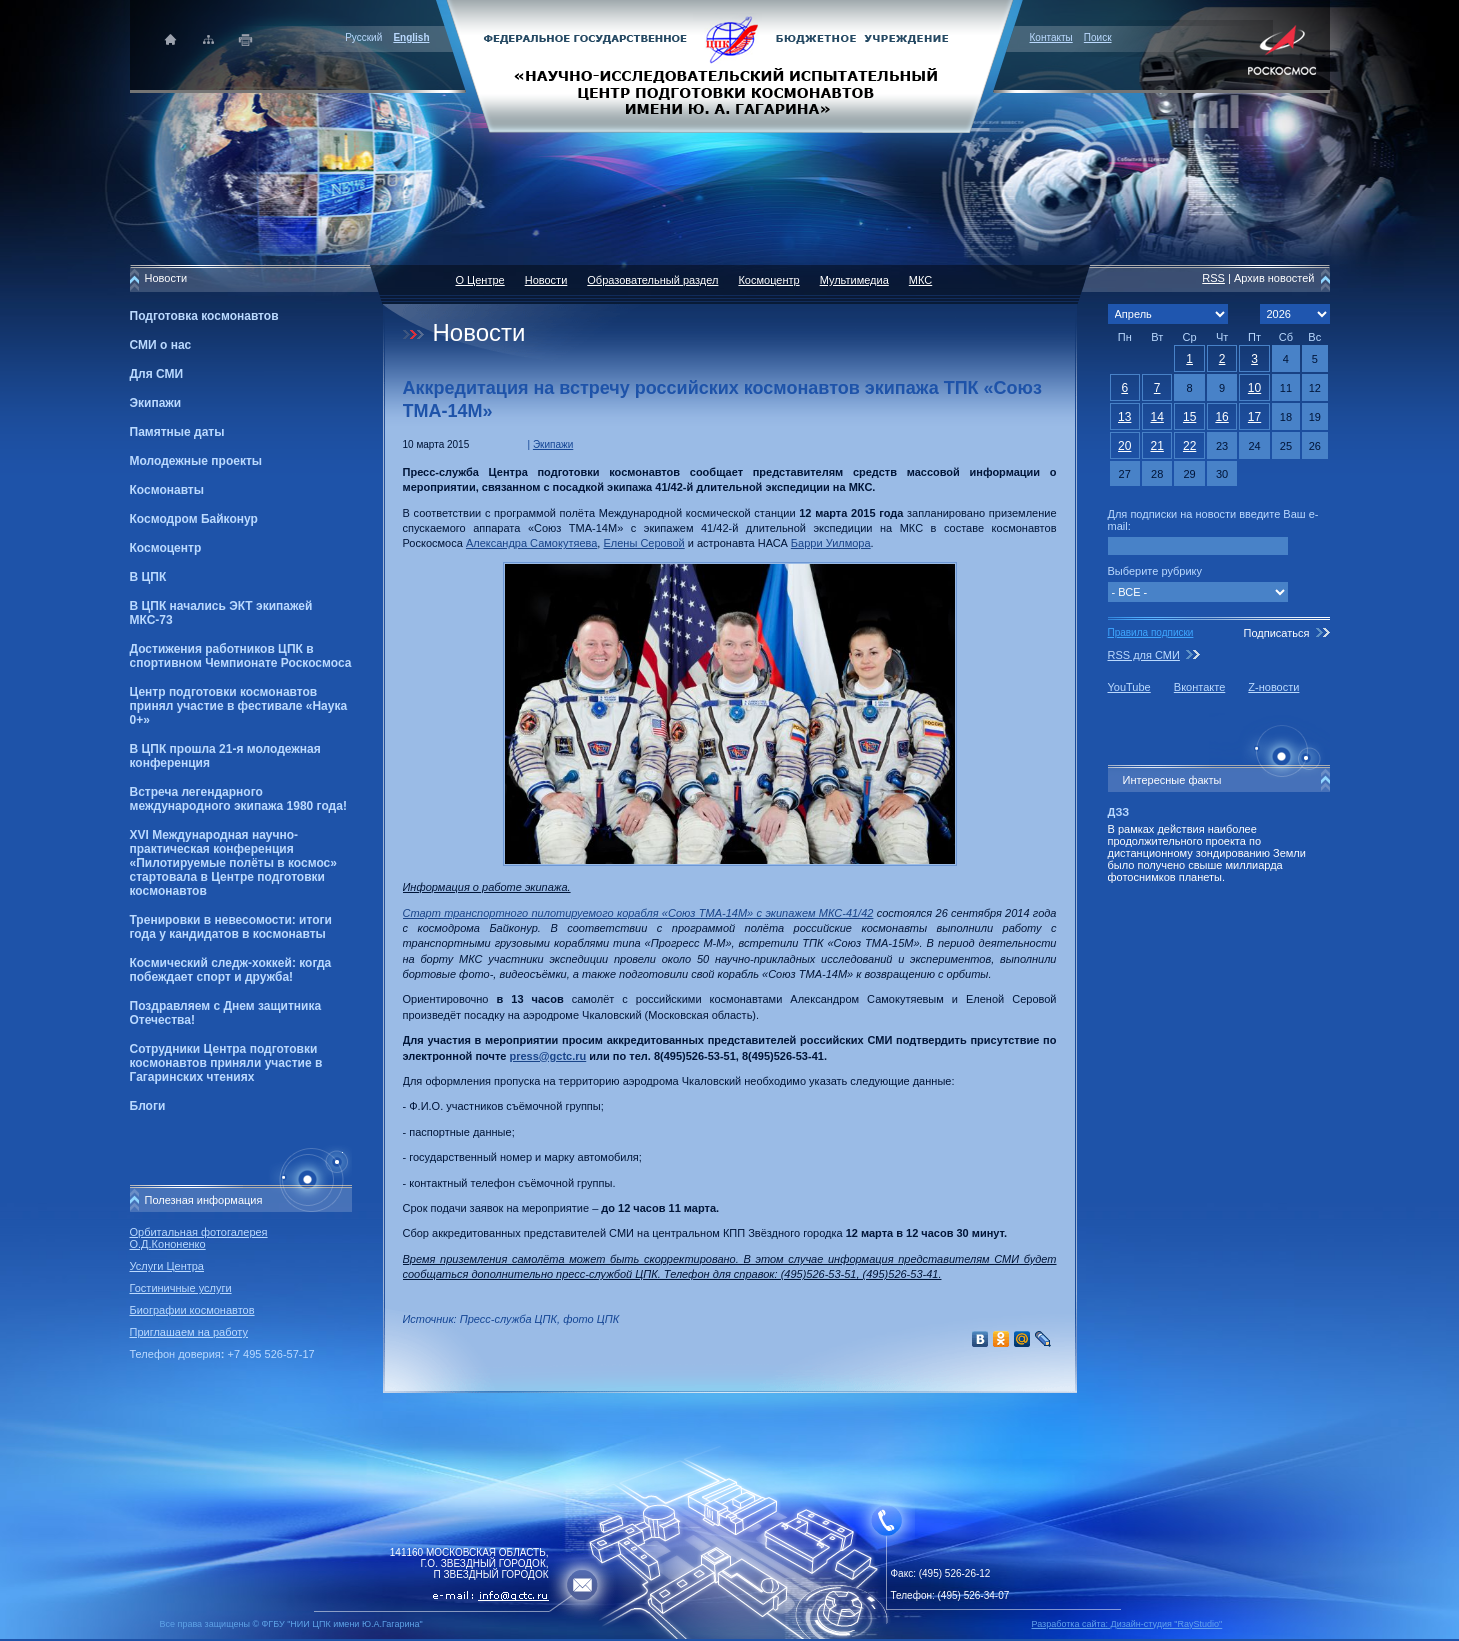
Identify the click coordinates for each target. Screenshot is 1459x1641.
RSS (1213, 278)
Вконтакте (1199, 687)
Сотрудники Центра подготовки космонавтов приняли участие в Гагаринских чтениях (226, 1063)
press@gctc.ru (547, 1056)
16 (1221, 417)
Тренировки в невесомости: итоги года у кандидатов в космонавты (231, 927)
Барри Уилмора (831, 543)
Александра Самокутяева (531, 543)
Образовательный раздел (652, 280)
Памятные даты (177, 432)
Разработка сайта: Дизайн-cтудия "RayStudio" (1127, 1624)
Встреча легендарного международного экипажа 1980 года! (238, 799)
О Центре (480, 280)
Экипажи (156, 403)
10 (1254, 388)
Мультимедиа (854, 280)
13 (1124, 417)
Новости (546, 280)
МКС (920, 280)
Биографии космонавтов (192, 1310)
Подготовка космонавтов (204, 316)
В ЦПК (148, 577)
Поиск (1098, 37)
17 (1254, 417)
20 (1124, 446)
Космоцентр (166, 548)
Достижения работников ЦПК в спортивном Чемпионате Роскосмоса (241, 656)
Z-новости (1273, 687)
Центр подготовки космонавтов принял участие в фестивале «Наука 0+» (239, 706)
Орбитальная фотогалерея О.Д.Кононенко (199, 1238)
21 (1157, 446)
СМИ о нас (161, 345)
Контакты (1051, 37)
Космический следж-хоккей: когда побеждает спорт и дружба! (231, 970)
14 (1157, 417)
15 (1189, 417)
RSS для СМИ (1144, 655)
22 (1189, 446)
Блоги (148, 1106)
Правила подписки (1151, 632)
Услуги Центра (167, 1266)
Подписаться (1276, 633)
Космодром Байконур (194, 519)
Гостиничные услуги (181, 1288)
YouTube (1129, 687)
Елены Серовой (643, 543)
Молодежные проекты (196, 461)
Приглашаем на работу (189, 1332)
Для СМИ (157, 374)
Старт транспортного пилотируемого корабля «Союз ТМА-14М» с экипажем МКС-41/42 (638, 913)
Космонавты (167, 490)
